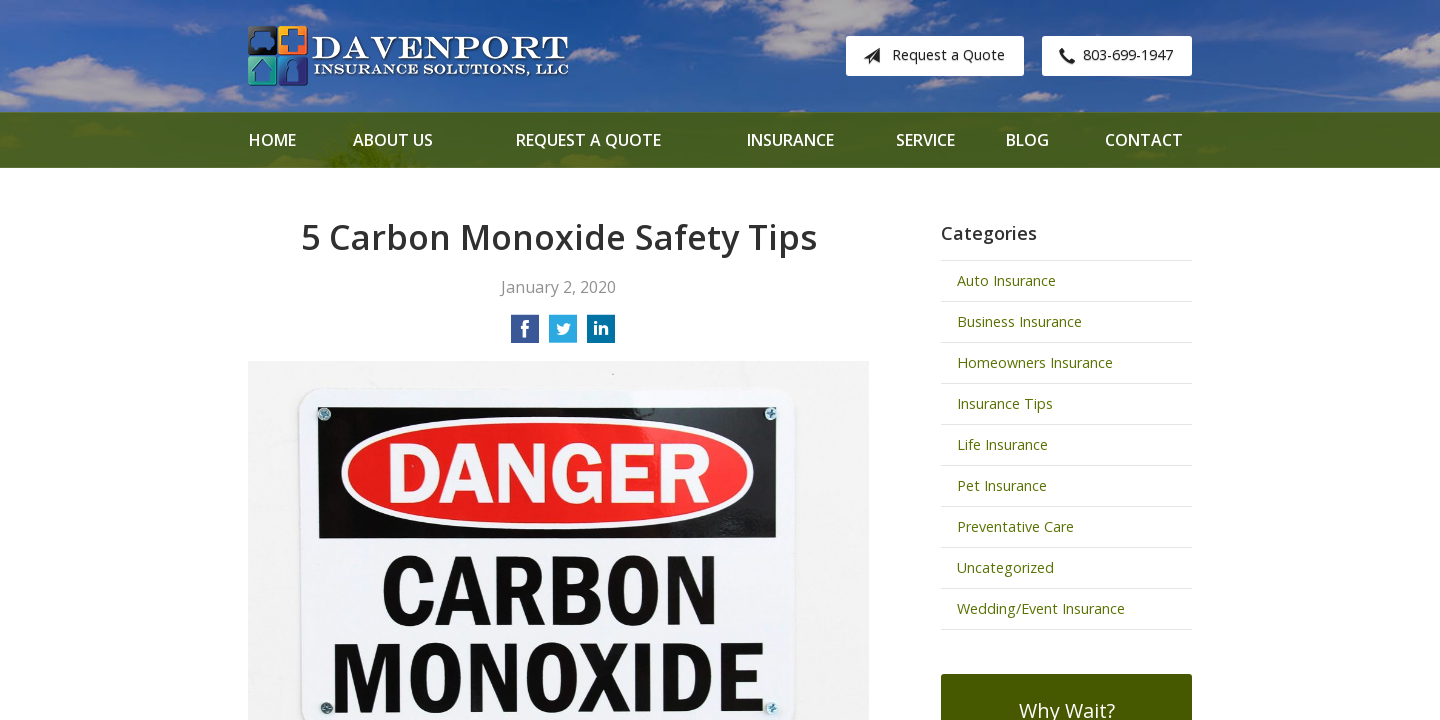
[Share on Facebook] (525, 335)
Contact (1144, 140)
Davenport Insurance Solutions (408, 56)
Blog (1027, 140)
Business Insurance (1019, 321)
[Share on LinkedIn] (601, 335)
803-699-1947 (1112, 56)
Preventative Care (1015, 526)
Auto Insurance (1006, 280)
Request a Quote (930, 56)
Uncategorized (1005, 567)
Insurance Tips (1005, 403)
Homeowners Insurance (1035, 362)
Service (925, 140)
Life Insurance (1002, 444)
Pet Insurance (1002, 485)
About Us (393, 140)
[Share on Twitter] (563, 335)
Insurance (790, 140)
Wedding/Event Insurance (1041, 608)
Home (272, 140)
